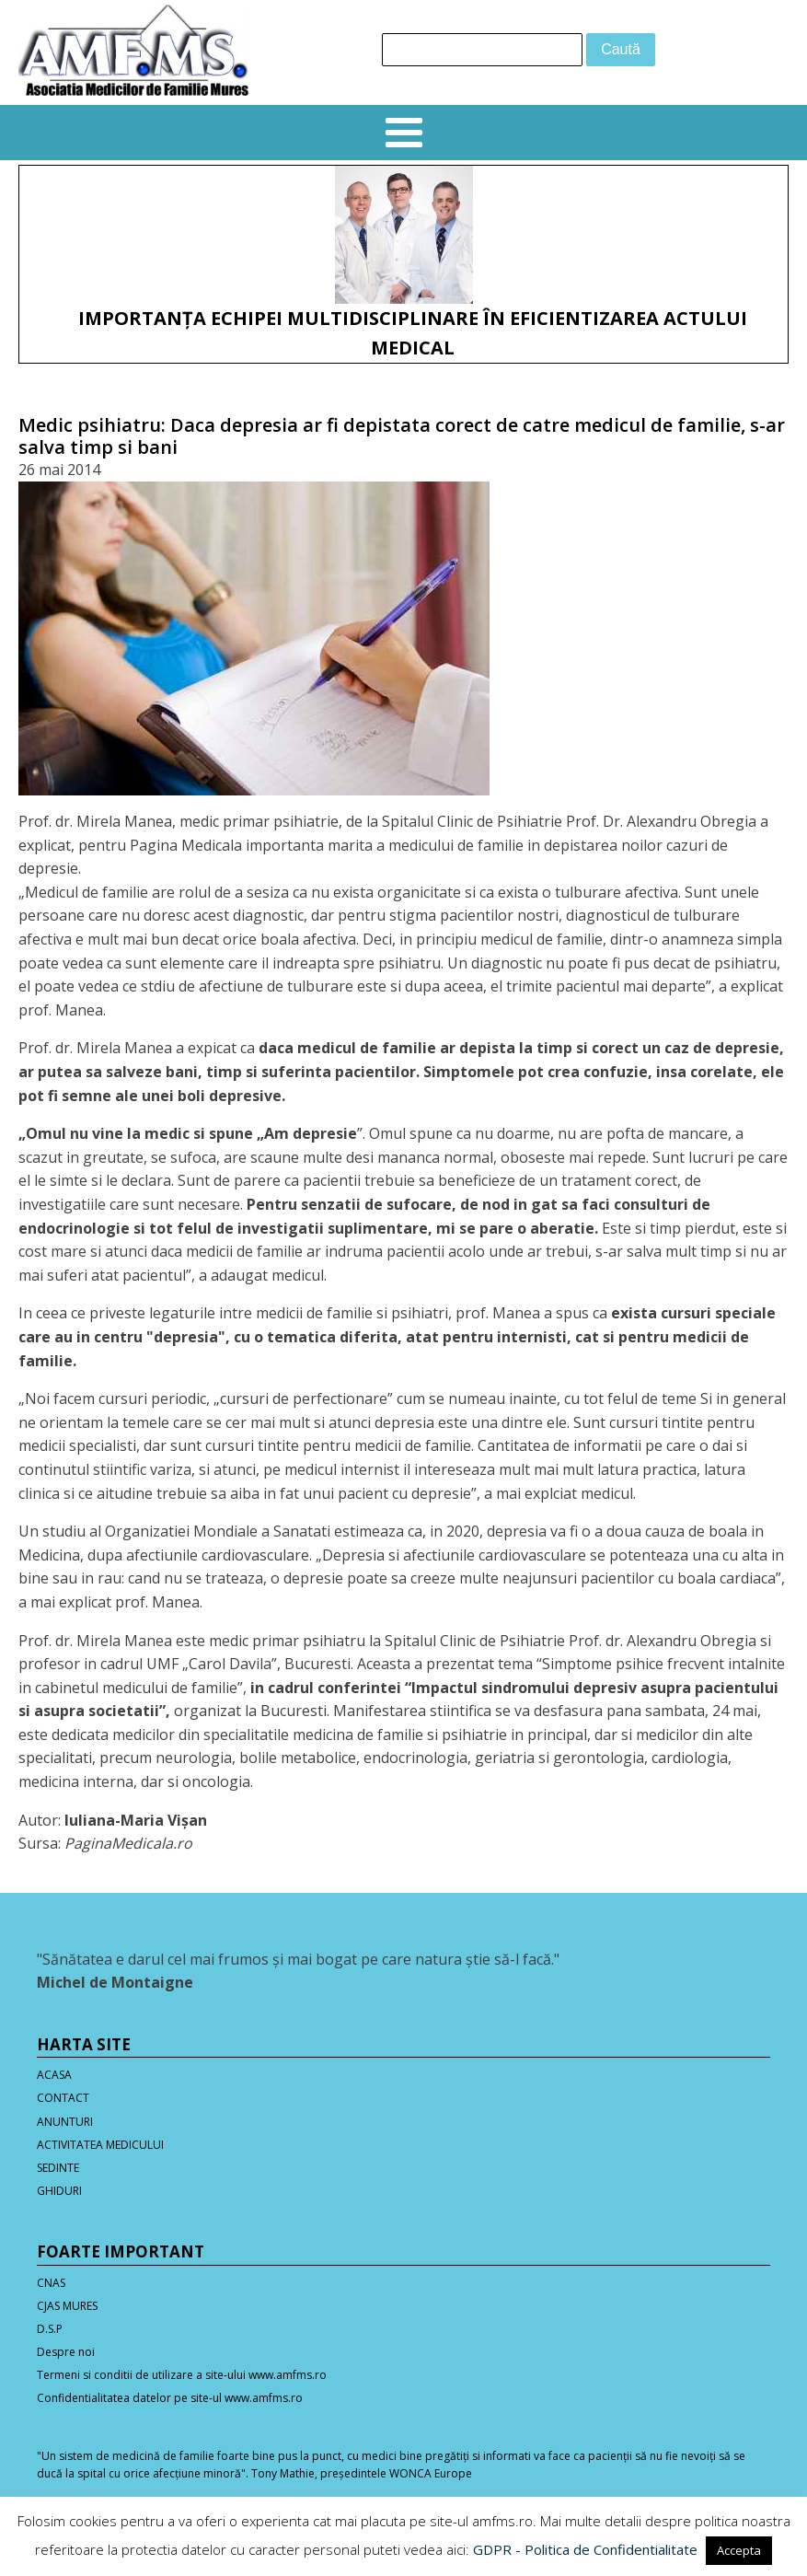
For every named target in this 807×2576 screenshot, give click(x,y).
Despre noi (66, 2352)
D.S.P (50, 2329)
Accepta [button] (739, 2550)
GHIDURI (59, 2191)
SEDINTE (58, 2168)
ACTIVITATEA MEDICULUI (100, 2144)
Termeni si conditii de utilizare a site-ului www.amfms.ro (182, 2375)
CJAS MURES (67, 2306)
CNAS (51, 2283)
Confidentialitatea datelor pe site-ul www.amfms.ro (170, 2398)
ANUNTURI (65, 2121)
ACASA (54, 2075)
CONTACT (63, 2098)
